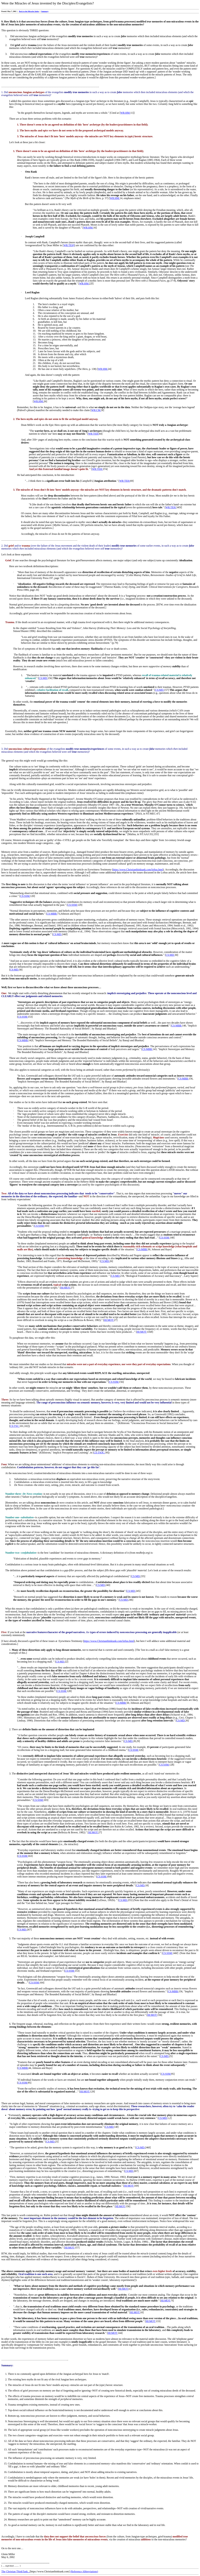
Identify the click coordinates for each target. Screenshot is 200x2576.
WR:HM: (125, 112)
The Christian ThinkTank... (15, 2571)
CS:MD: (43, 678)
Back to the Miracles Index (29, 11)
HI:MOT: (66, 1287)
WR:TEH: (93, 433)
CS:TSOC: (99, 1452)
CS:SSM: (25, 896)
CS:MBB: (52, 913)
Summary (45, 11)
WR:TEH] (68, 245)
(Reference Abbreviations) (84, 2571)
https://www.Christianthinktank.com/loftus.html (138, 869)
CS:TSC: (15, 1426)
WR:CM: (96, 410)
